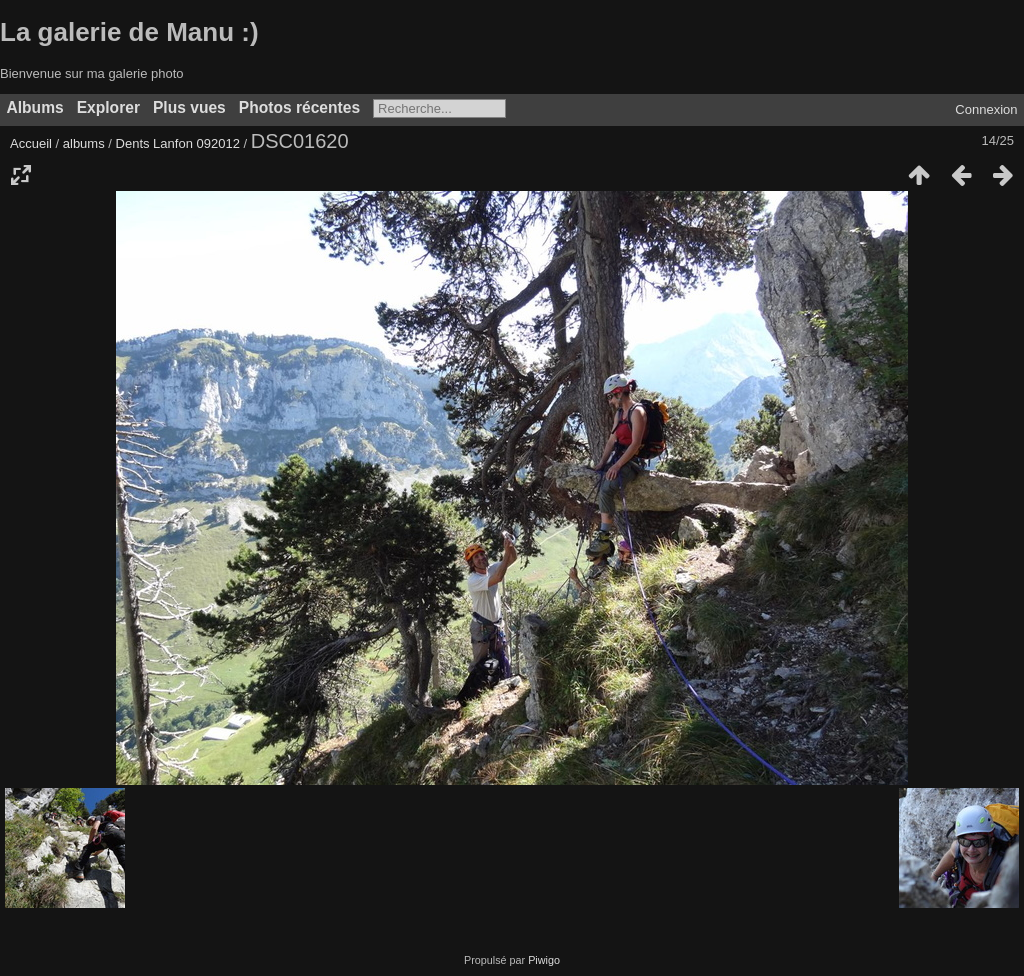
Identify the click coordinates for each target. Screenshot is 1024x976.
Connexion (986, 109)
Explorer (108, 107)
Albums (35, 107)
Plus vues (189, 107)
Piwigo (544, 960)
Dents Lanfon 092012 (178, 143)
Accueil (31, 143)
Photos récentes (299, 107)
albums (84, 143)
